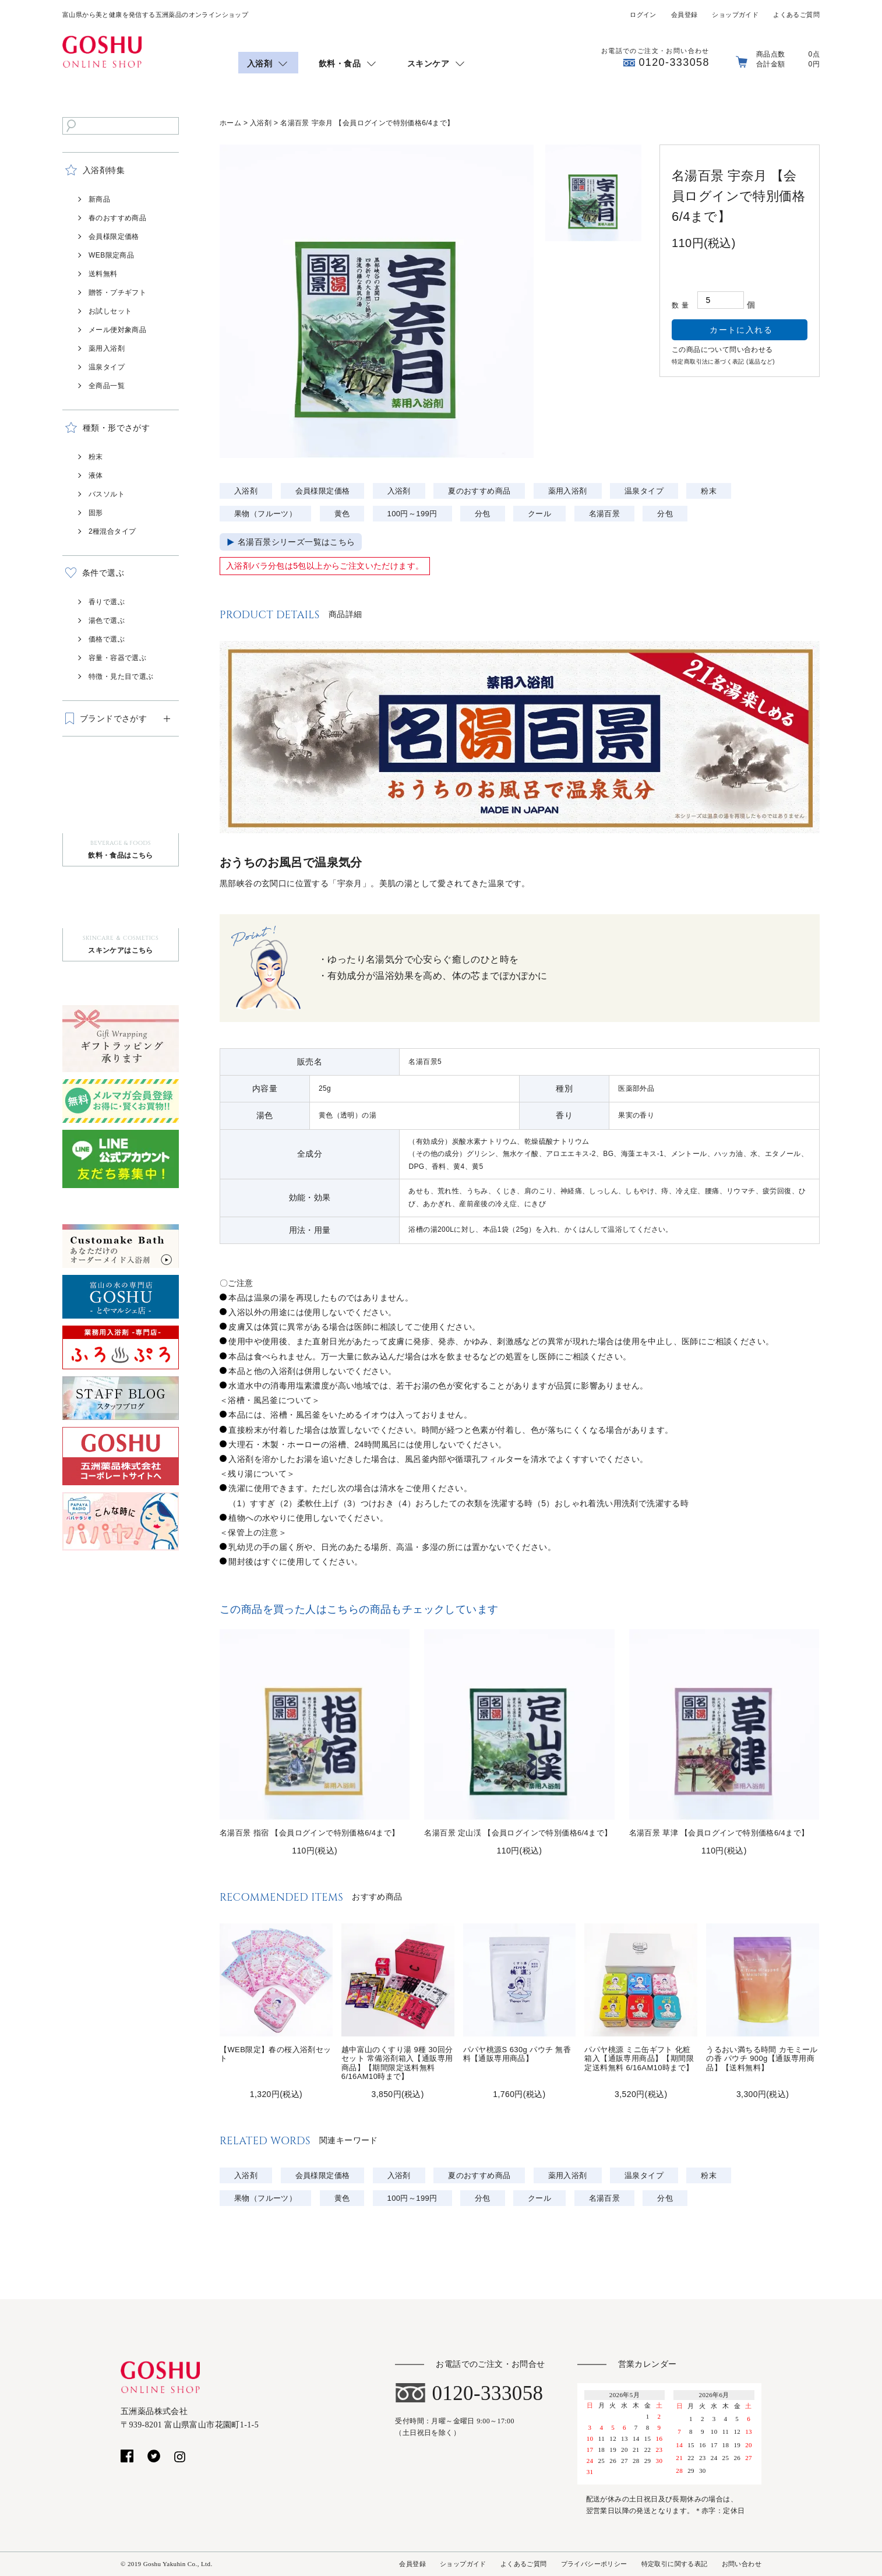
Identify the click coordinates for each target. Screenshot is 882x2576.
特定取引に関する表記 (674, 2563)
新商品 (99, 199)
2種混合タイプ (112, 531)
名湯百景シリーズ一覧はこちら (296, 542)
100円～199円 (412, 513)
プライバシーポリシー (594, 2563)
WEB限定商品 (111, 255)
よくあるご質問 (796, 14)
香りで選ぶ (107, 602)
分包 (483, 513)
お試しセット (110, 311)
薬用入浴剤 (107, 348)
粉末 (96, 457)
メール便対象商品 (117, 330)
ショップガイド (735, 14)
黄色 (342, 513)
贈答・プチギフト (117, 292)
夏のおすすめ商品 (479, 491)
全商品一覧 (107, 386)
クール (539, 513)
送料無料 (103, 274)
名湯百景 (604, 513)
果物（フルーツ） (265, 513)
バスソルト (107, 494)
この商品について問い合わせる (722, 350)
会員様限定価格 (114, 236)
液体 (96, 475)
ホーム (230, 123)
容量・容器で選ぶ (117, 658)
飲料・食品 (340, 63)
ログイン (643, 14)
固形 (96, 513)
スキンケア (428, 63)
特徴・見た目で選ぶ (121, 676)
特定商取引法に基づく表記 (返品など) (723, 361)
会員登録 (684, 14)
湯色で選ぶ (107, 620)
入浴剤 (259, 63)
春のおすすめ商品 (117, 218)
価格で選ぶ (107, 639)
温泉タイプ (107, 367)
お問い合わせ (741, 2563)
